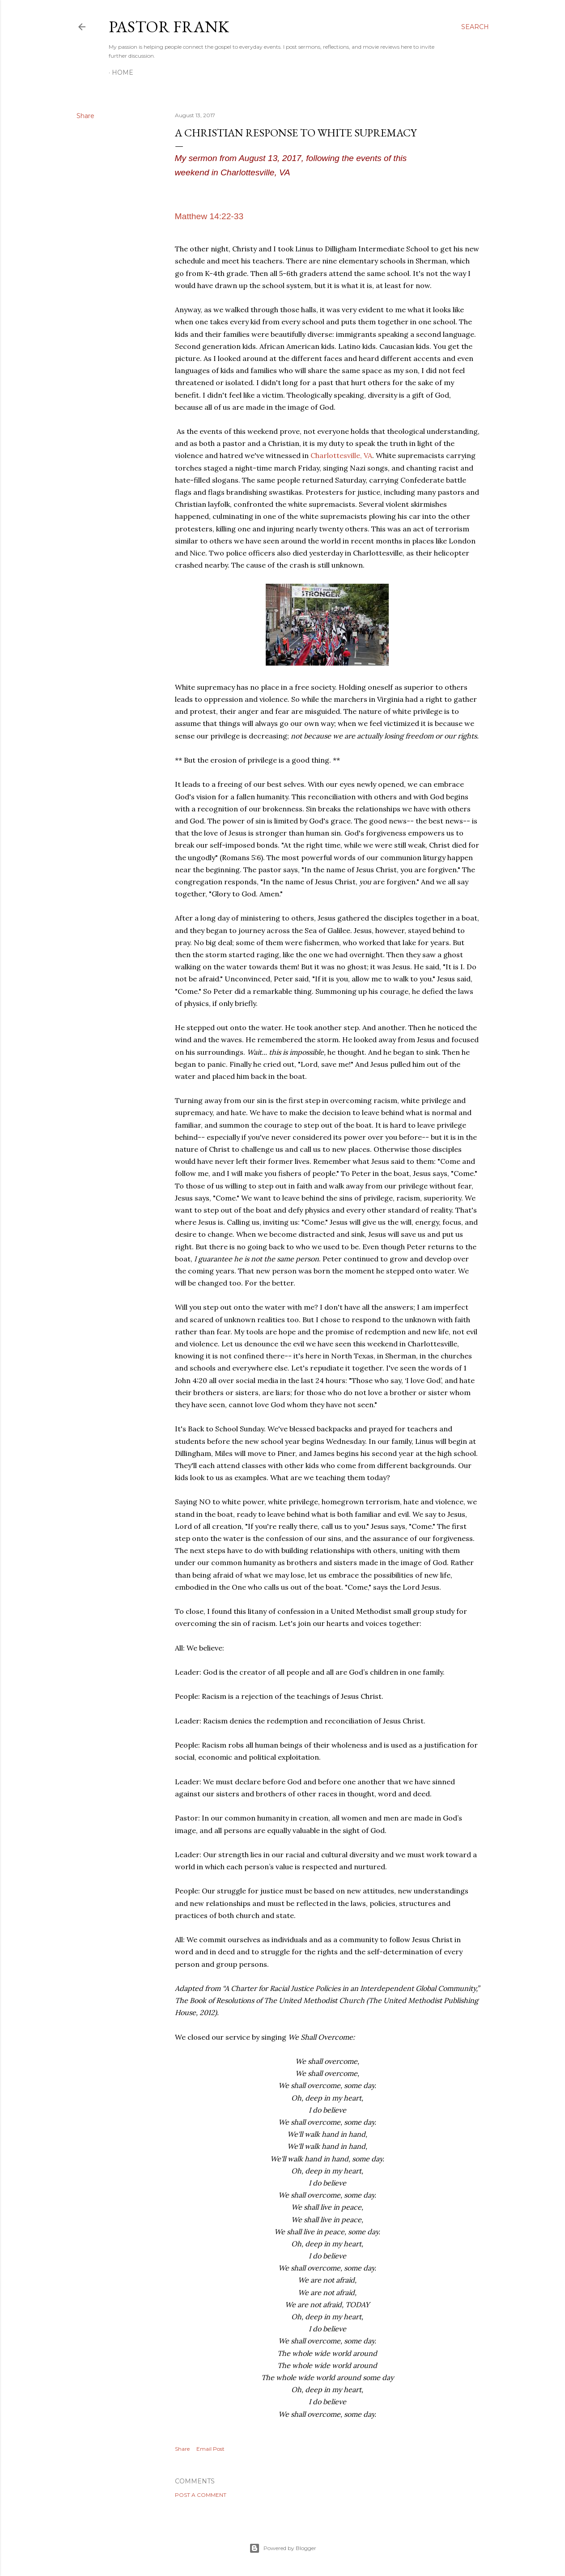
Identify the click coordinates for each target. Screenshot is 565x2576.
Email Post (210, 2448)
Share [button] (85, 116)
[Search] (475, 27)
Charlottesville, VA (340, 455)
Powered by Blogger (282, 2548)
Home (122, 72)
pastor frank (169, 26)
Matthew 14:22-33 (209, 216)
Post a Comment (200, 2494)
